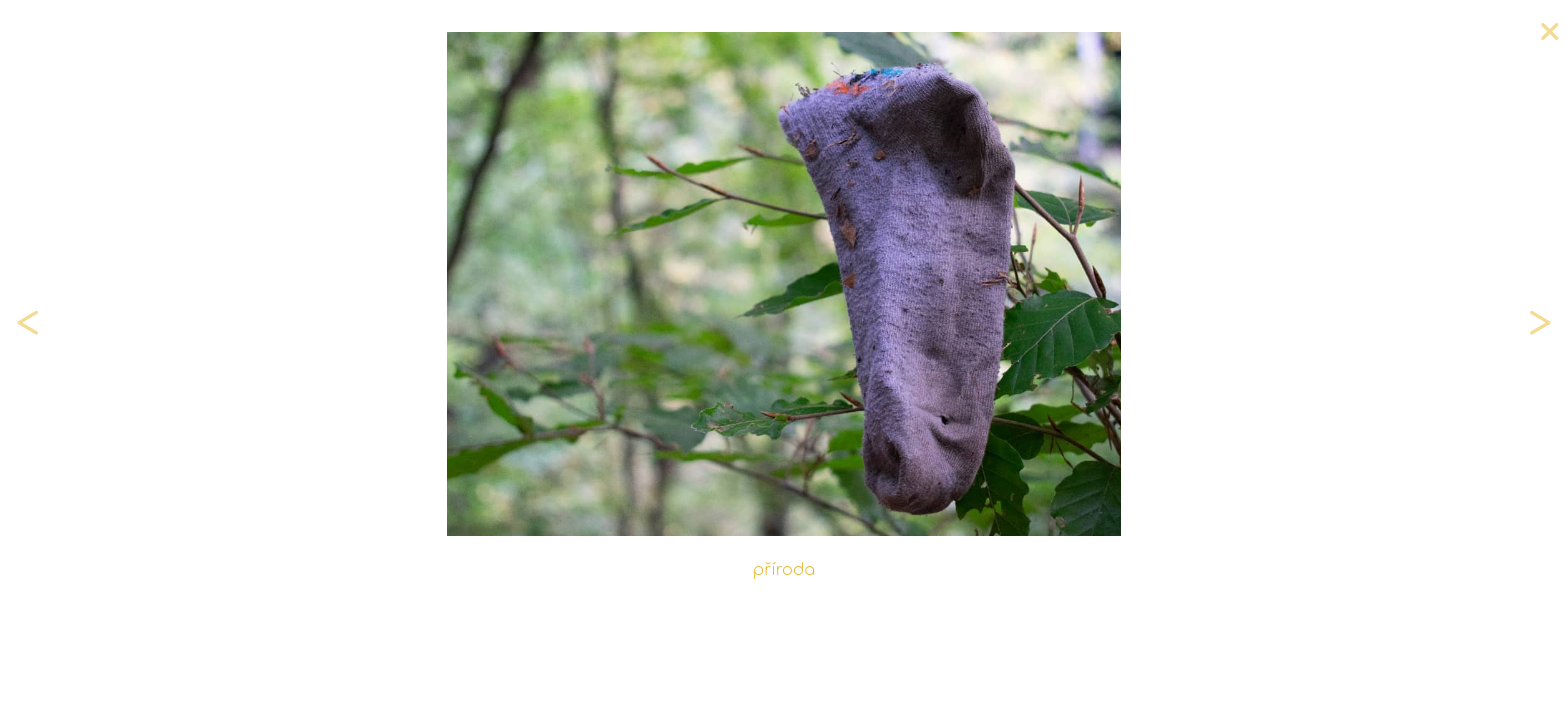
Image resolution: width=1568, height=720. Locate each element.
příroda (784, 570)
